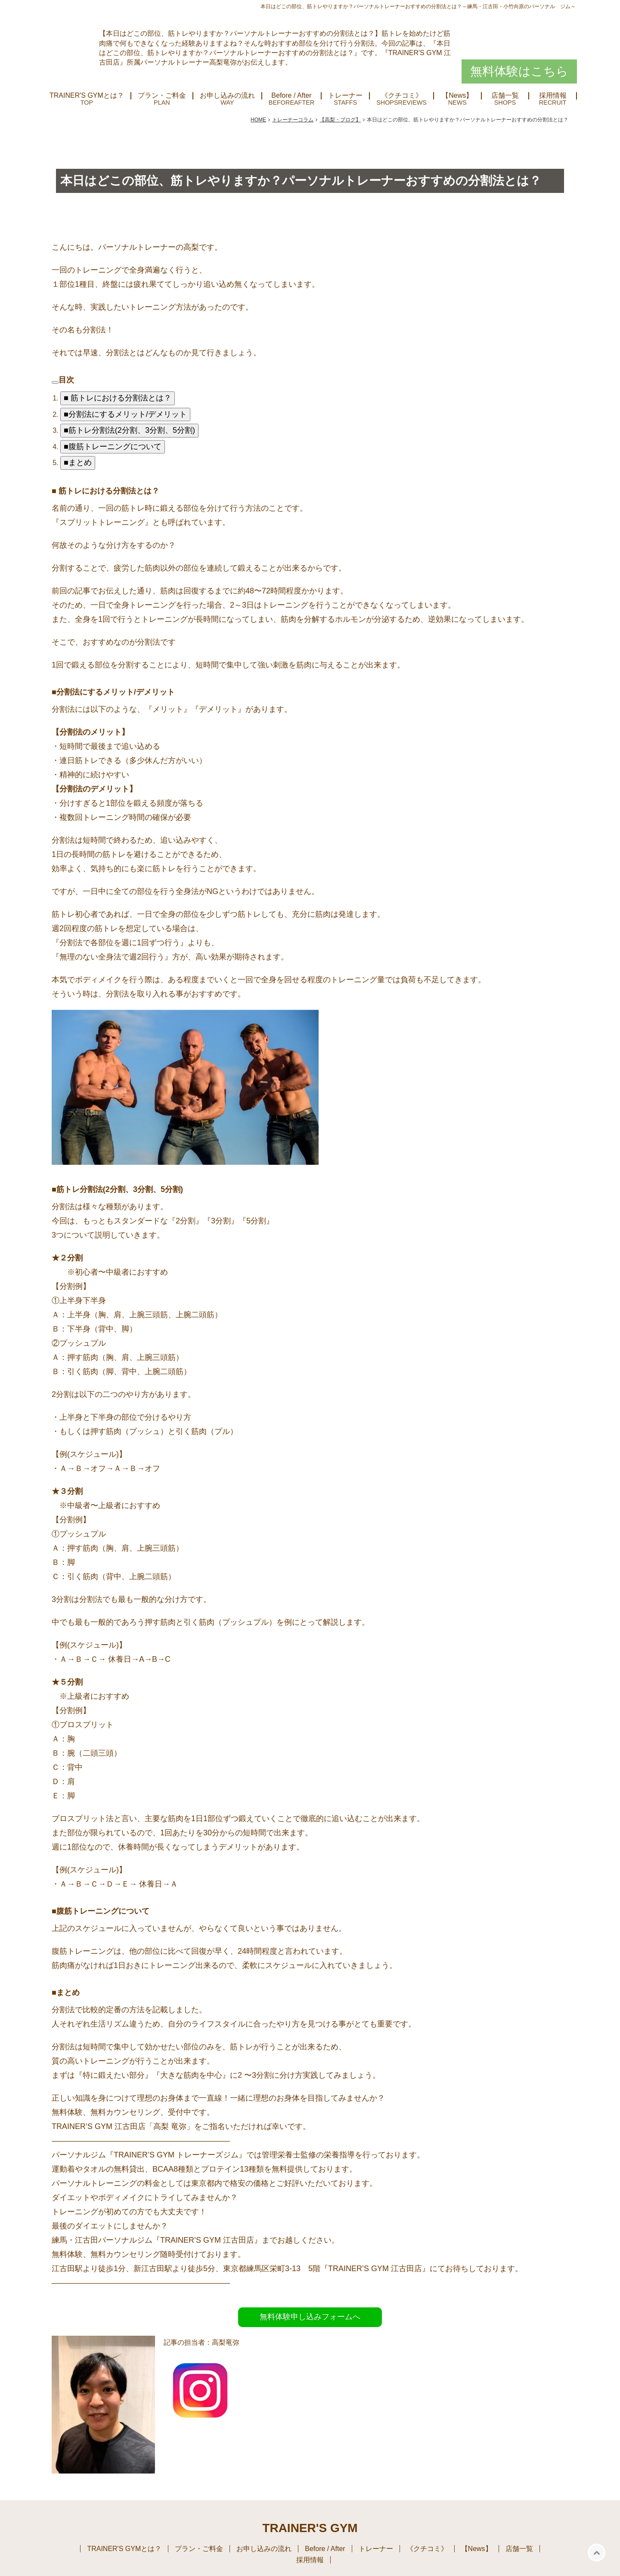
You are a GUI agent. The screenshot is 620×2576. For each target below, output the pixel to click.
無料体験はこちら (519, 71)
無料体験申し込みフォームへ (310, 2316)
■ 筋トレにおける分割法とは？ (117, 398)
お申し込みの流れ (227, 95)
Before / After (291, 95)
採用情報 (553, 95)
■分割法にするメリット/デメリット (125, 414)
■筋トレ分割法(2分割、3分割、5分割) (129, 430)
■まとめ (78, 462)
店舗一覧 (505, 95)
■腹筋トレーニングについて (112, 446)
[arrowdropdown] (55, 382)
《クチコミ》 (401, 95)
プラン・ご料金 (162, 95)
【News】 (457, 95)
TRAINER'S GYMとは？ (87, 95)
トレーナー (345, 95)
